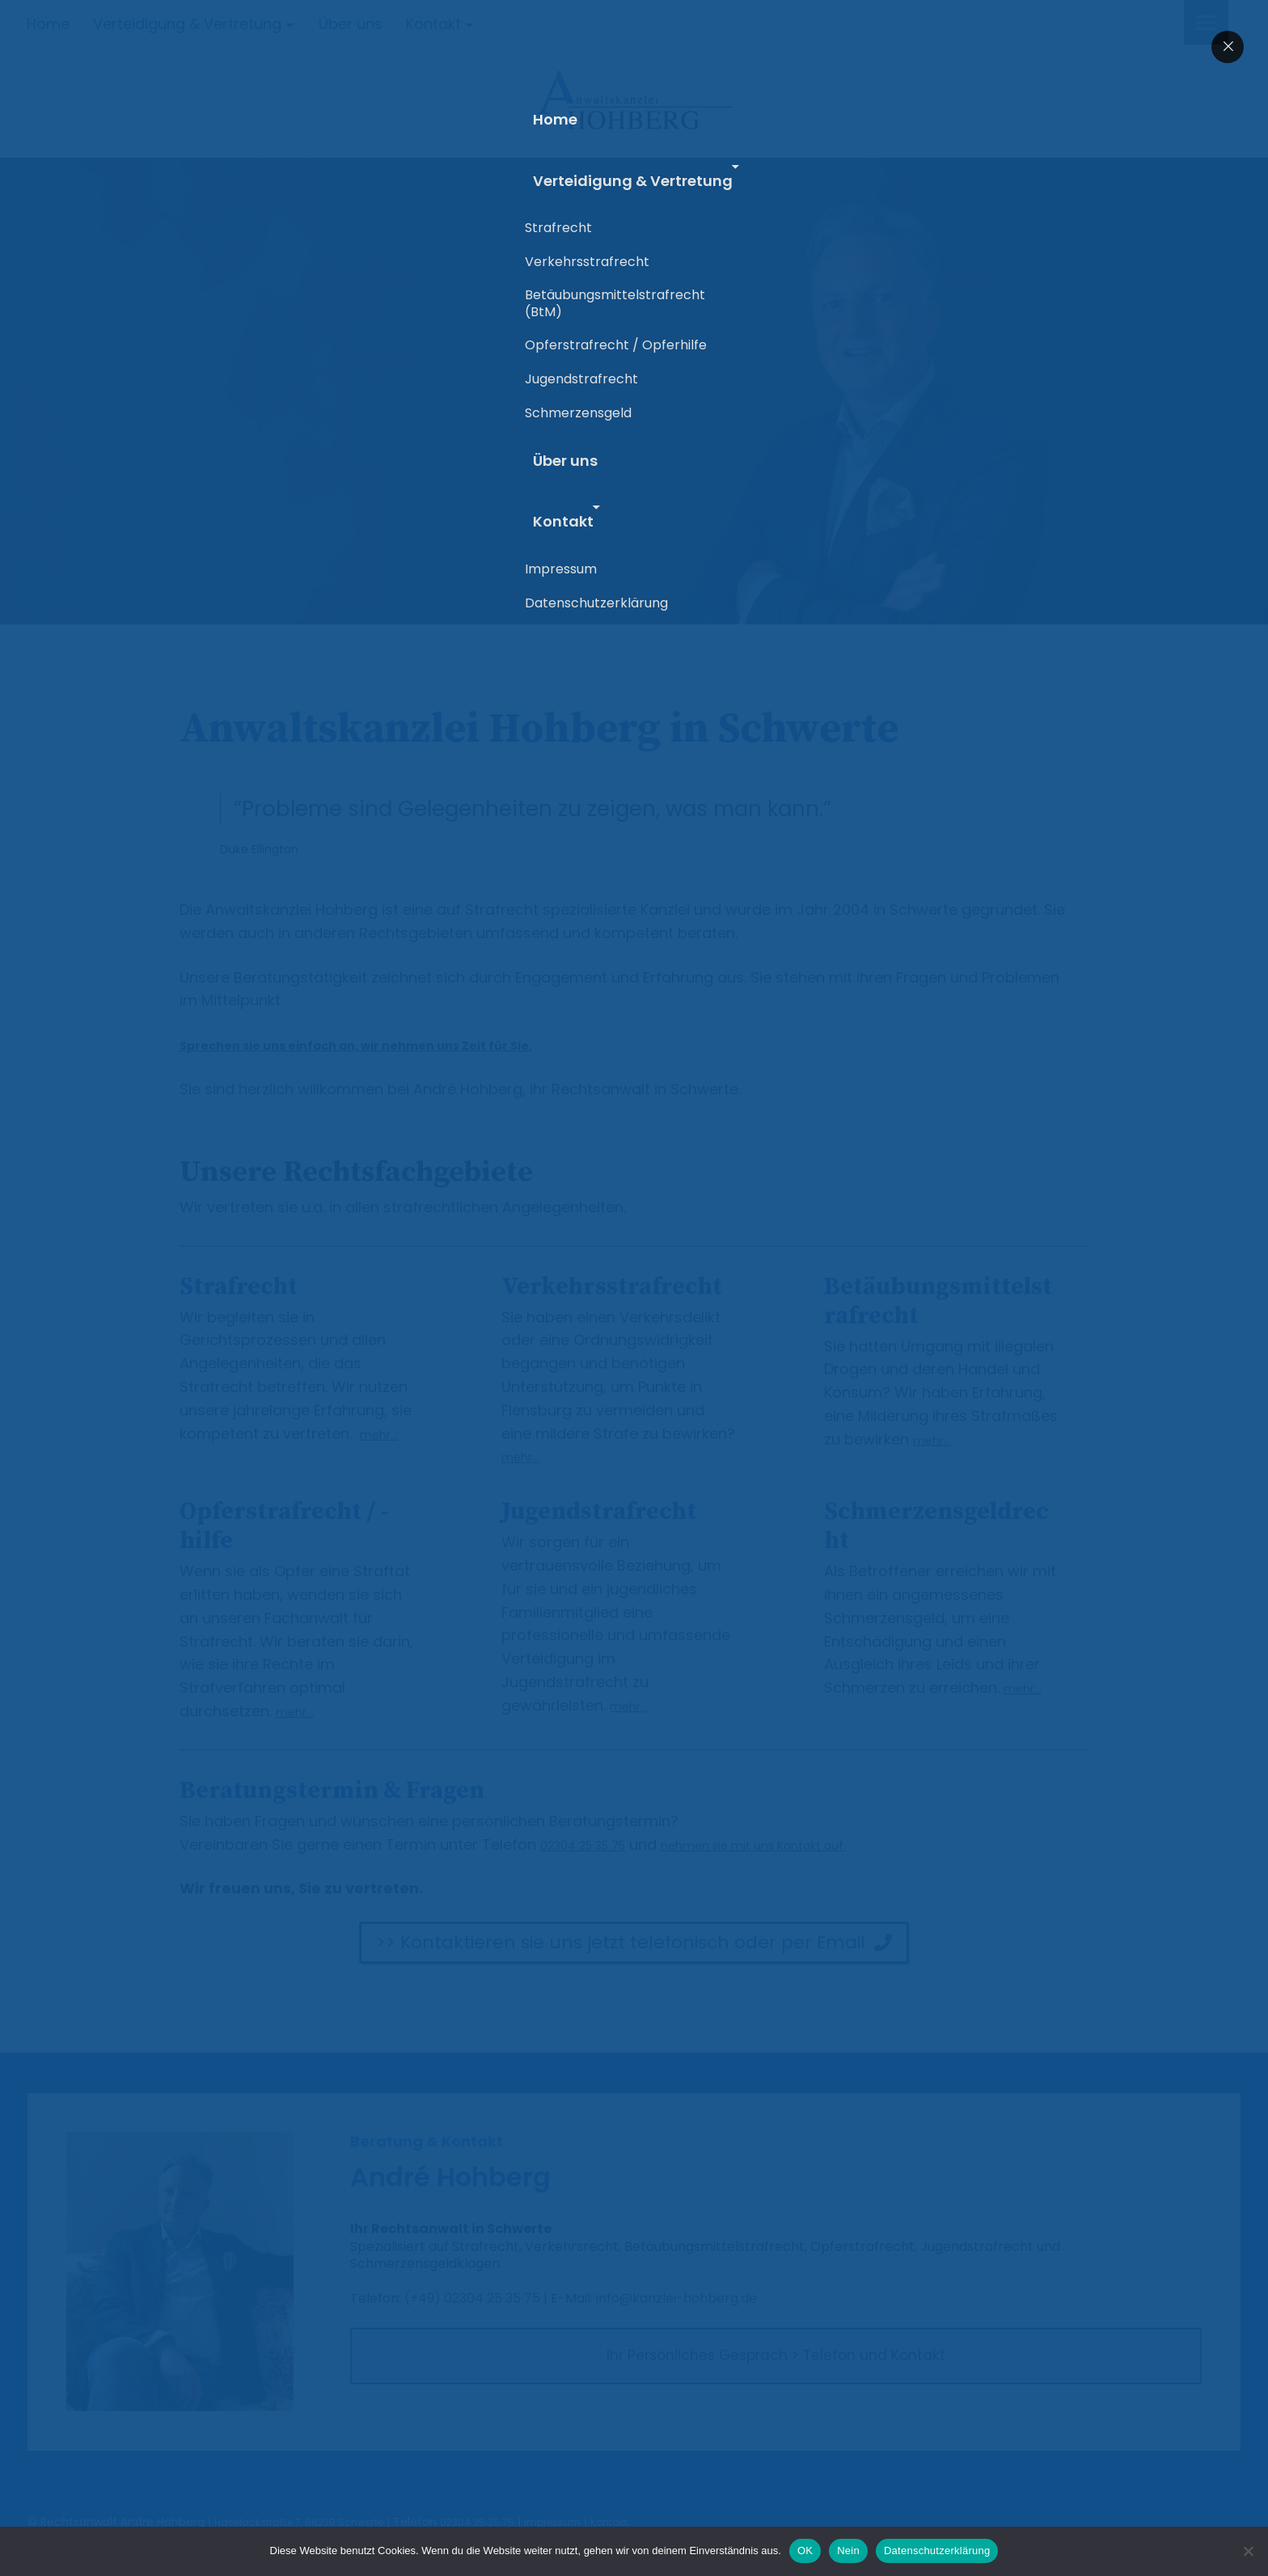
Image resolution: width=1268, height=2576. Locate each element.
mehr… (382, 1433)
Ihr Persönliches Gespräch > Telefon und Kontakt (776, 2360)
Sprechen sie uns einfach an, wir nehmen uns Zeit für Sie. (395, 1044)
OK (805, 2550)
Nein (848, 2550)
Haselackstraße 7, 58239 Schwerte (311, 2522)
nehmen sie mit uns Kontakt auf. (804, 1844)
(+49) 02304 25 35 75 (472, 2298)
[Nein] (1248, 2551)
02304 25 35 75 (596, 1844)
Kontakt (433, 24)
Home (48, 24)
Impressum (591, 2522)
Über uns (351, 24)
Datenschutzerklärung (937, 2550)
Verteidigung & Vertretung (187, 24)
